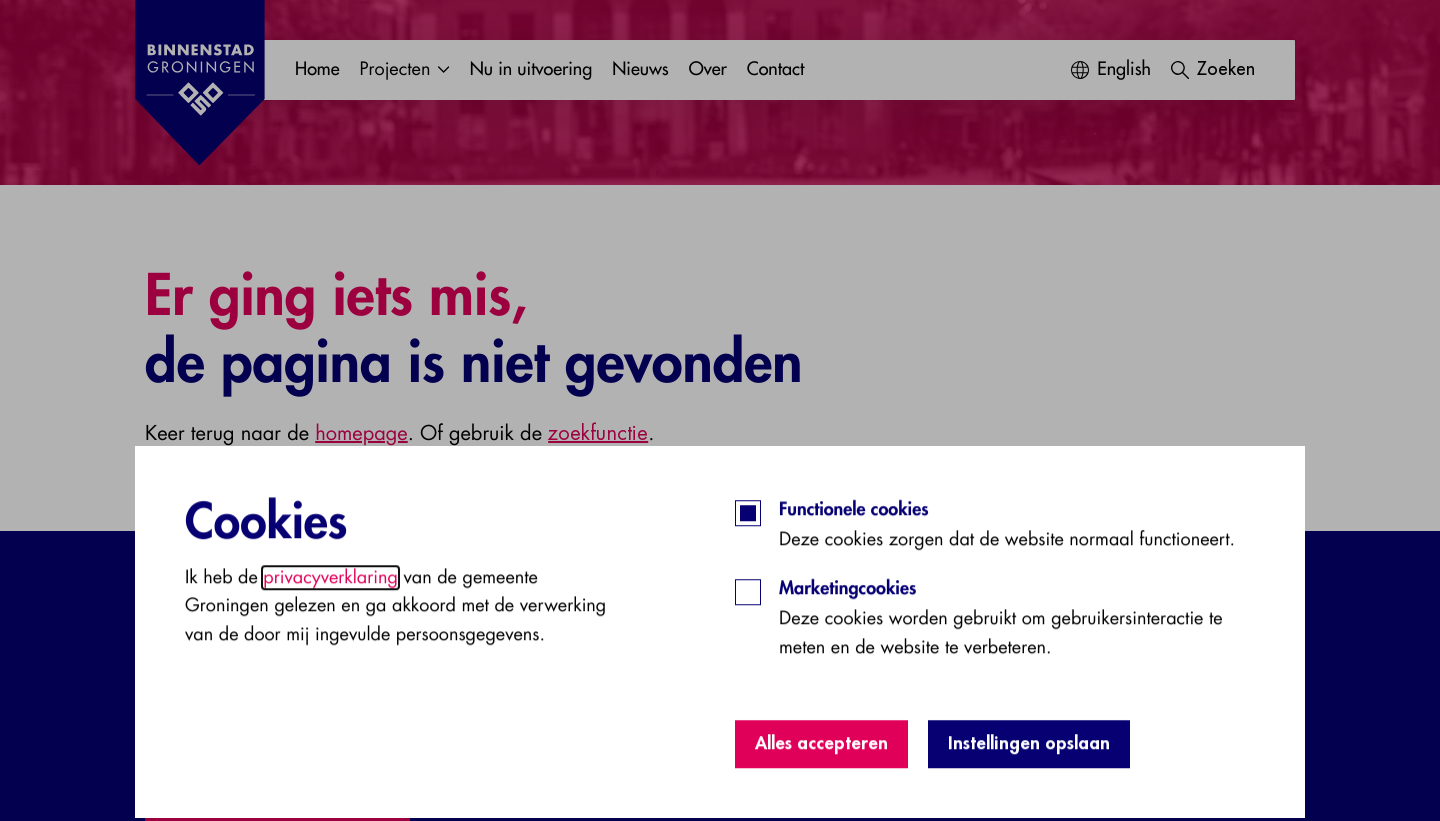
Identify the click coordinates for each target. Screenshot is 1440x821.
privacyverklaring (330, 677)
